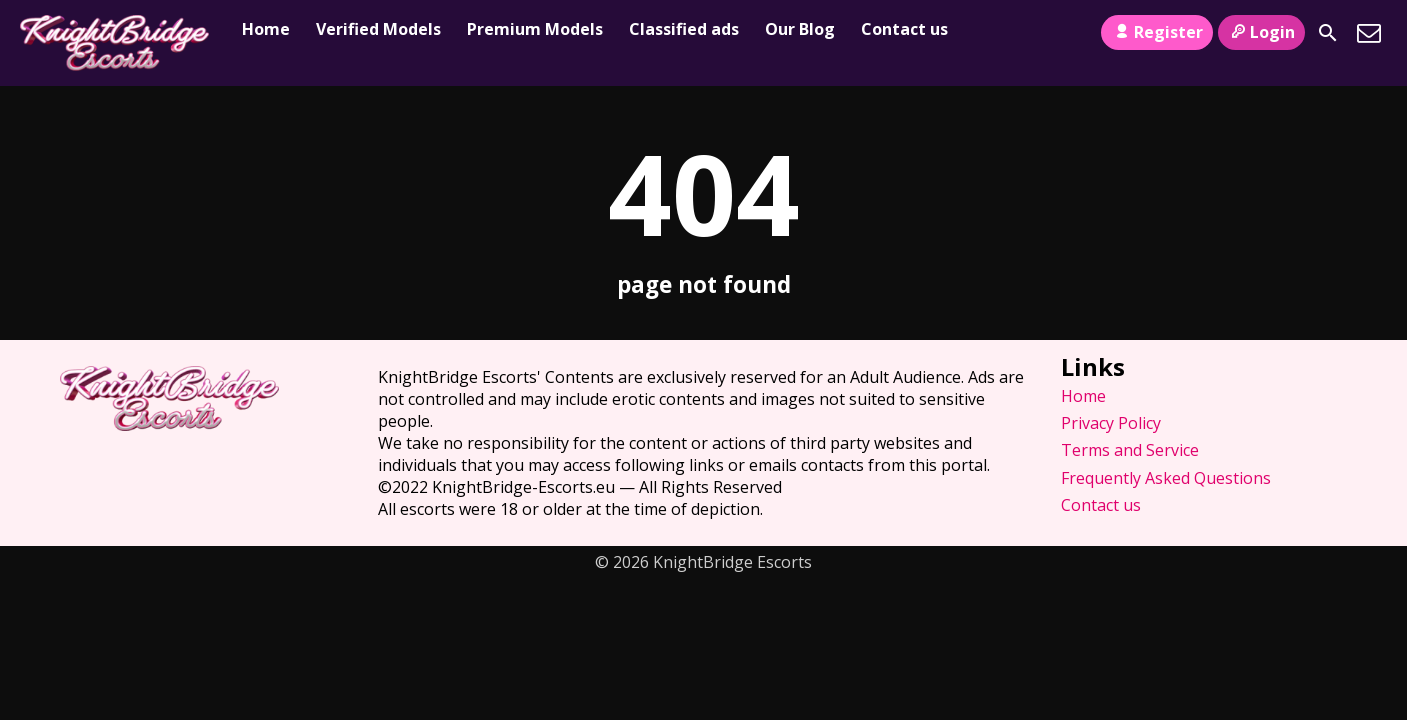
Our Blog (800, 29)
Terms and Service (1130, 450)
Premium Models (535, 29)
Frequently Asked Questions (1166, 478)
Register (1156, 32)
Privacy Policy (1111, 423)
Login (1261, 32)
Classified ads (684, 29)
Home (266, 29)
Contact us (904, 29)
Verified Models (378, 29)
